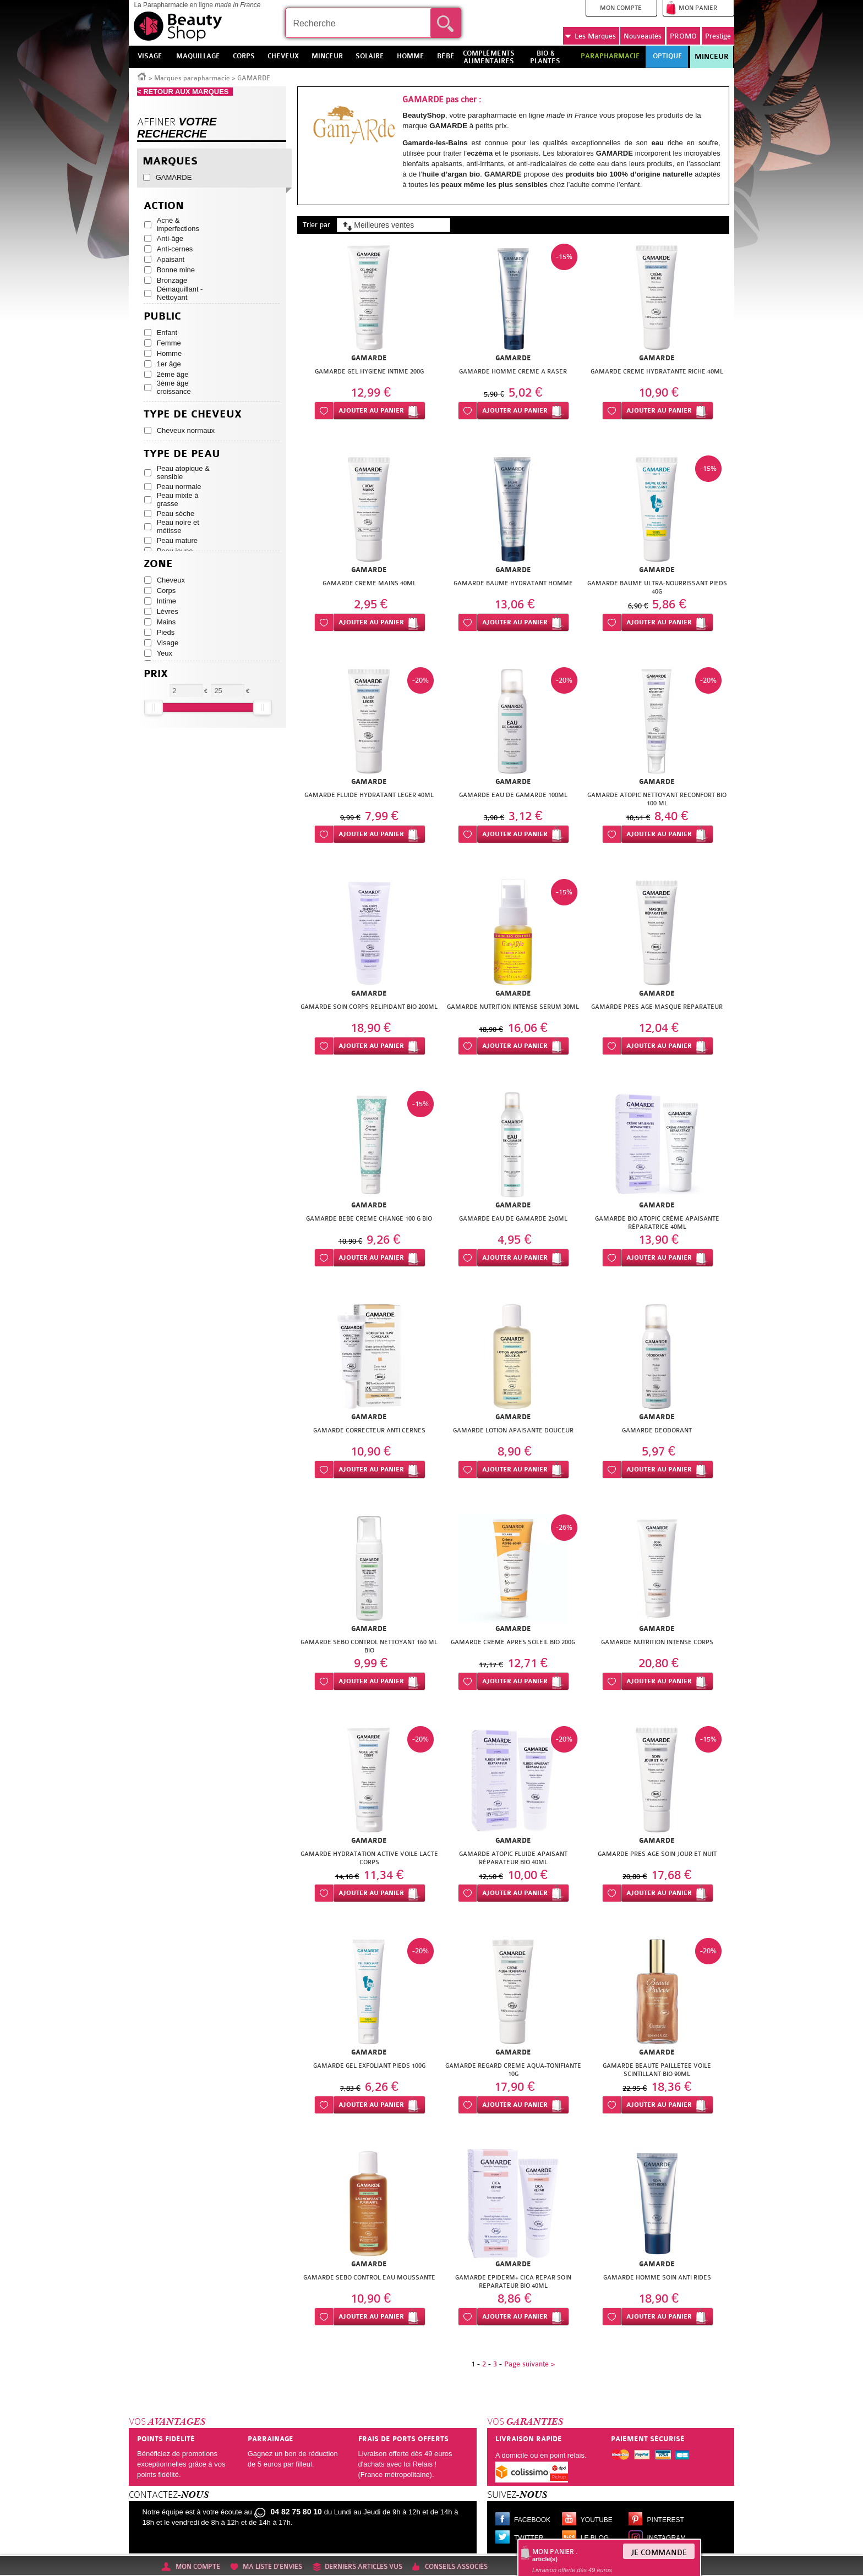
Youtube (597, 2520)
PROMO (683, 36)
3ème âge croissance (174, 387)
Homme (169, 353)
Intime (166, 601)
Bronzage (172, 280)
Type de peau (182, 454)
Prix (156, 674)
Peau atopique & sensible (183, 472)
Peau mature (177, 540)
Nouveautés (643, 36)
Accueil (142, 76)
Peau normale (179, 486)
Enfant (167, 332)
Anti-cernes (175, 249)
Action (164, 206)
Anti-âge (170, 238)
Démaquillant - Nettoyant (180, 293)
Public (162, 316)
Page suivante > (529, 2364)
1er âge (169, 364)
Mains (166, 622)
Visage (168, 643)
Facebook (532, 2520)
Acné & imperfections (178, 224)
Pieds (166, 632)
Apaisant (171, 259)
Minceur (712, 56)
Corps (166, 590)
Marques (590, 36)
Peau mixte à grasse (178, 499)
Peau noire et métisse (178, 526)
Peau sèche (176, 513)
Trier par (316, 225)
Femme (169, 343)
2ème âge (173, 374)
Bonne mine (176, 270)
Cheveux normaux (186, 430)
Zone (158, 564)
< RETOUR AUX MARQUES (185, 91)
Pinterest (665, 2520)
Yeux (164, 653)
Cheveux (171, 580)
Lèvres (167, 611)
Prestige (718, 36)
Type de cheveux (193, 414)
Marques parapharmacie (192, 78)
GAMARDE (174, 177)
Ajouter (371, 410)
